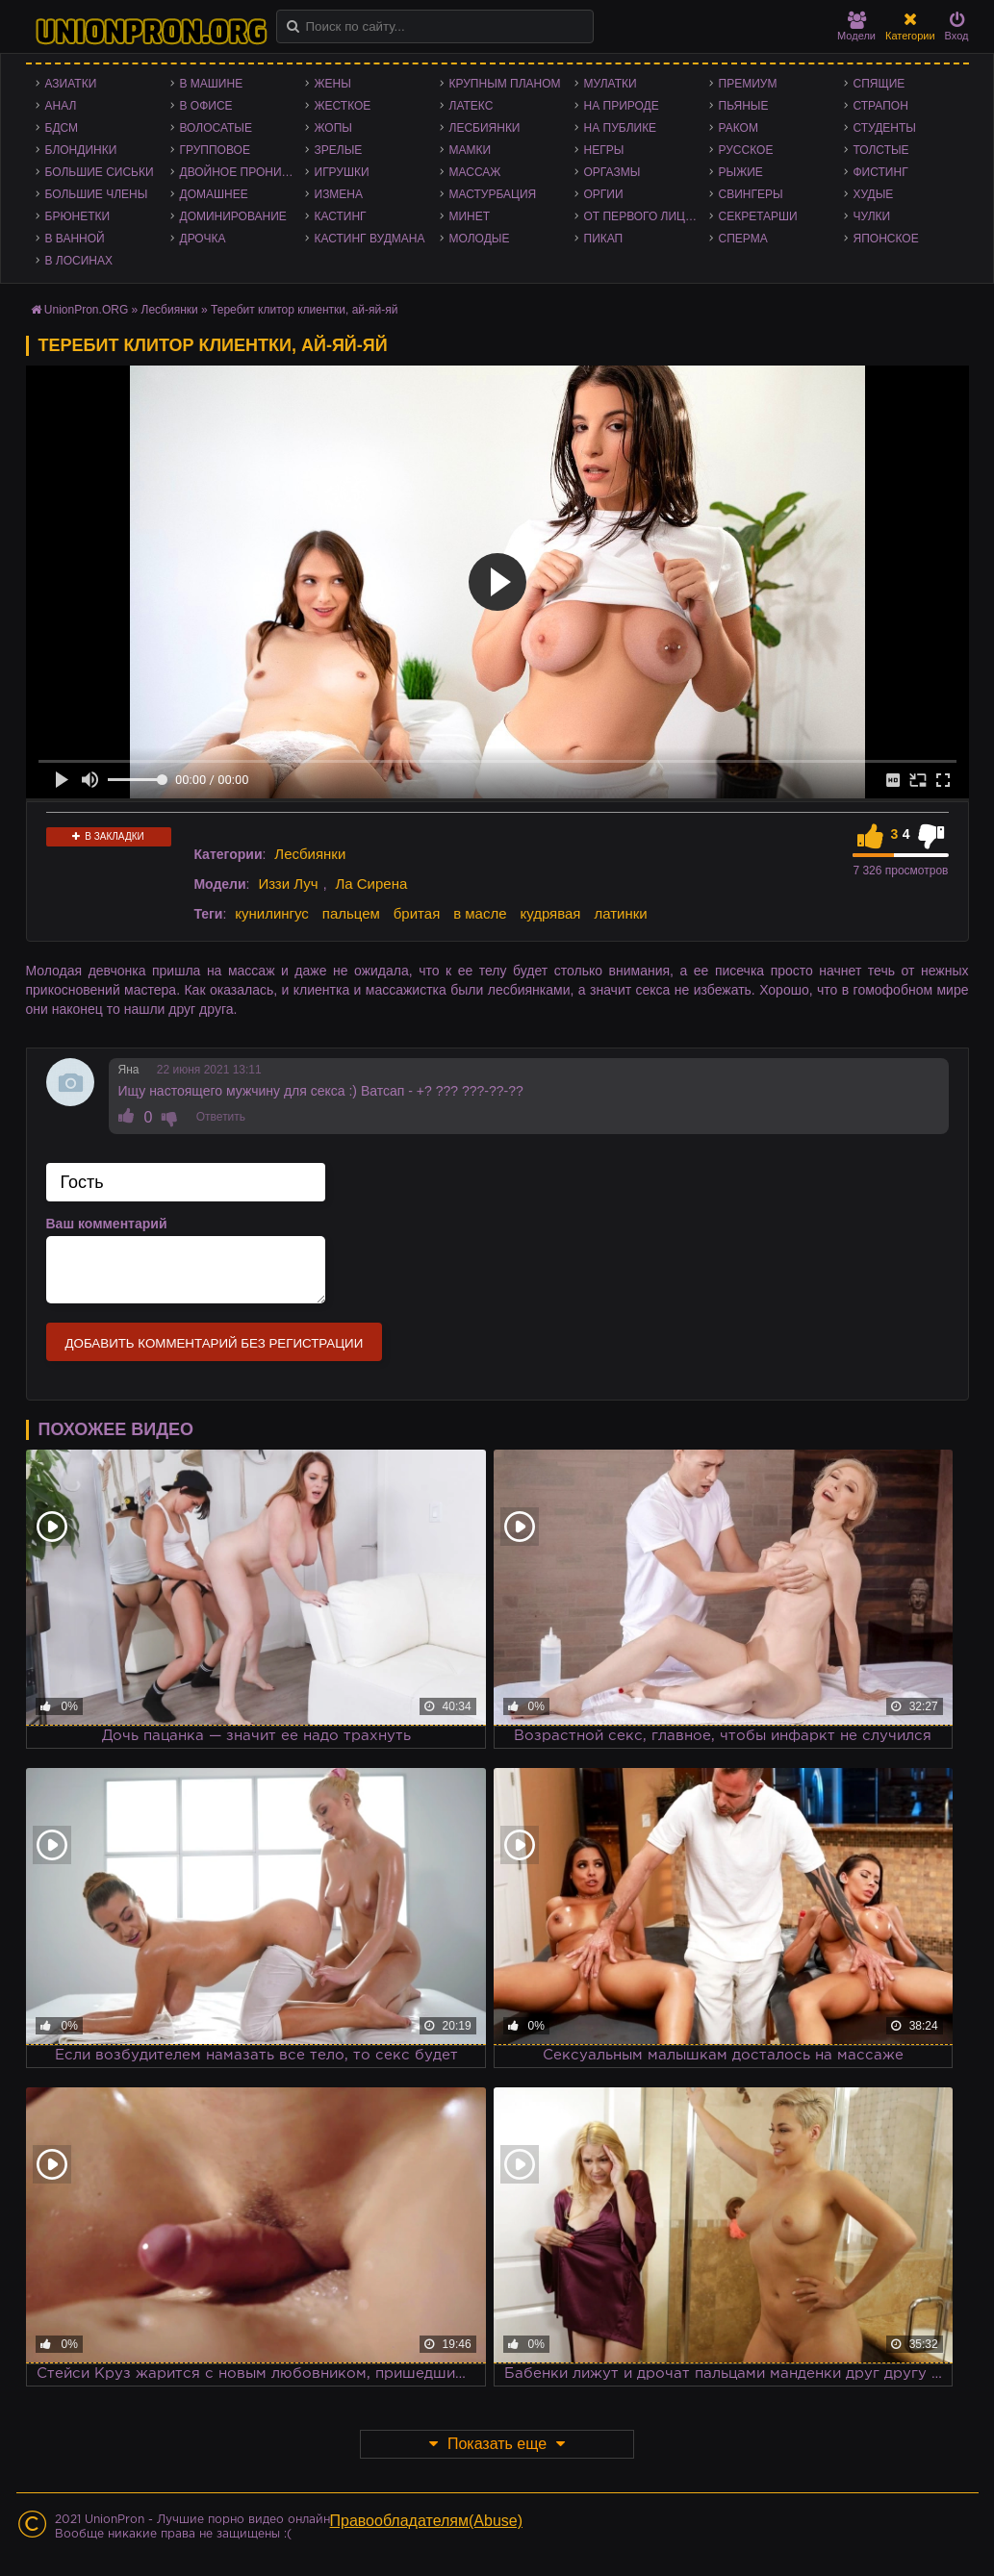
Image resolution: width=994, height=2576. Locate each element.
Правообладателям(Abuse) (426, 2521)
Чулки (872, 216)
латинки (620, 913)
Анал (61, 106)
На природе (621, 106)
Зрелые (339, 150)
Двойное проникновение (242, 172)
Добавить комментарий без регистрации (214, 1343)
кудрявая (550, 913)
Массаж (475, 172)
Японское (886, 238)
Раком (738, 128)
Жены (333, 83)
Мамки (470, 150)
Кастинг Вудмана (370, 238)
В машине (211, 83)
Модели (856, 26)
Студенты (885, 128)
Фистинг (881, 172)
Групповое (215, 150)
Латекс (471, 106)
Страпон (881, 106)
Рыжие (741, 172)
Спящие (879, 83)
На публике (620, 128)
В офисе (206, 106)
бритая (417, 913)
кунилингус (272, 913)
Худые (874, 194)
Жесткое (343, 106)
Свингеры (751, 194)
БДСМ (62, 128)
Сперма (743, 238)
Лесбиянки (485, 128)
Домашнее (214, 194)
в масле (479, 913)
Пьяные (744, 106)
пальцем (351, 913)
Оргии (604, 194)
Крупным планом (505, 83)
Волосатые (216, 128)
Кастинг (341, 216)
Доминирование (233, 216)
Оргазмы (612, 172)
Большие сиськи (99, 172)
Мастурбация (493, 194)
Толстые (881, 150)
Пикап (604, 238)
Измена (339, 194)
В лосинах (79, 260)
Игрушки (342, 172)
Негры (604, 150)
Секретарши (758, 216)
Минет (470, 216)
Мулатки (610, 83)
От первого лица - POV (646, 216)
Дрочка (203, 238)
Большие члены (96, 194)
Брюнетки (78, 216)
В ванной (75, 238)
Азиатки (71, 83)
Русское (746, 150)
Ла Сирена (371, 883)
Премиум (748, 83)
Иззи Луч (288, 883)
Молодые (479, 238)
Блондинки (81, 150)
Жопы (333, 128)
